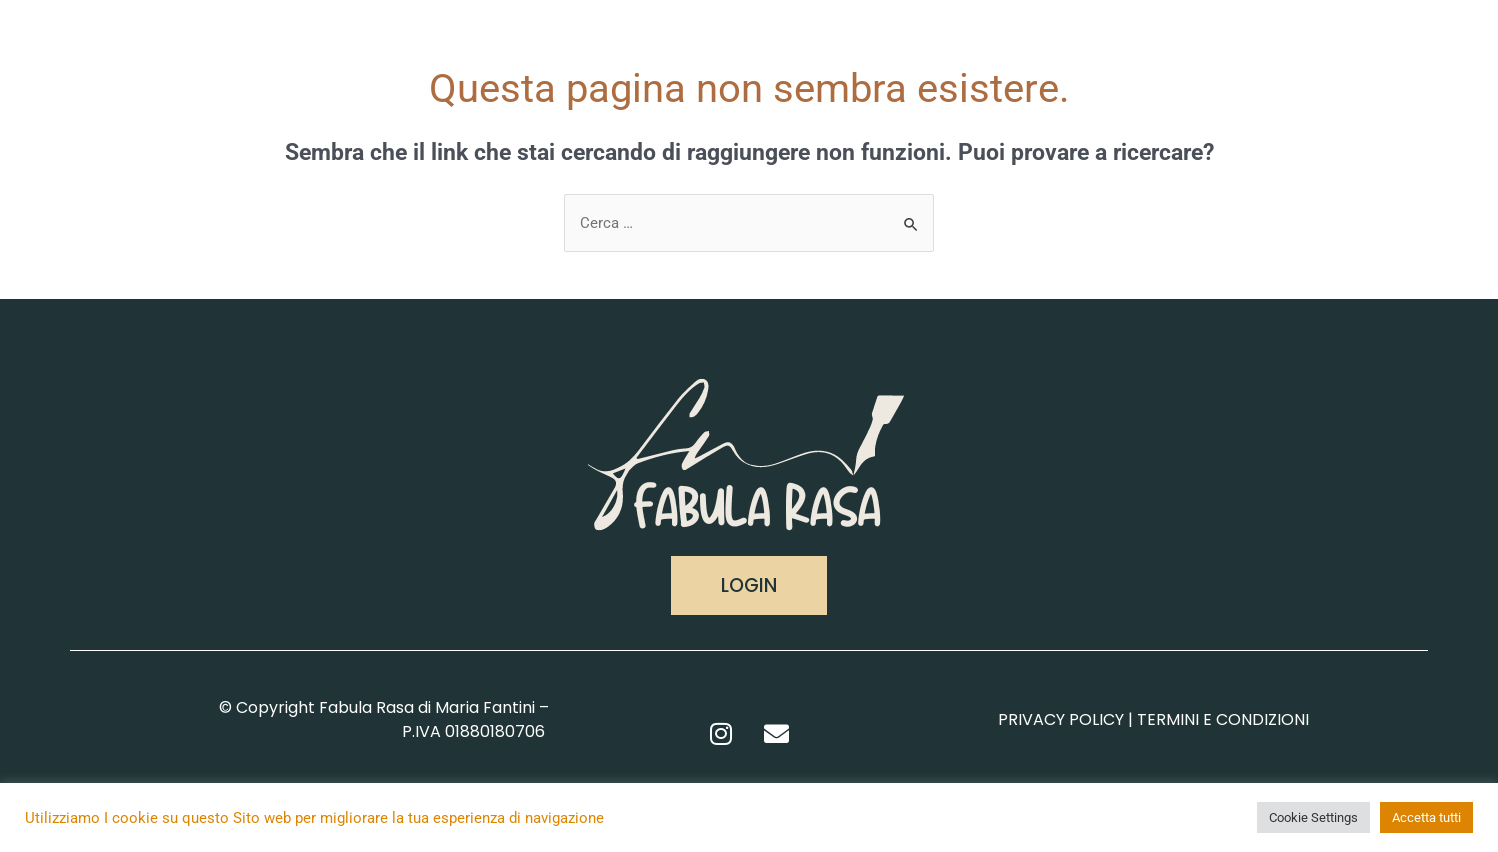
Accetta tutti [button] (1426, 817)
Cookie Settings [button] (1313, 817)
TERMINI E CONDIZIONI (1223, 719)
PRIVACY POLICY (1061, 719)
